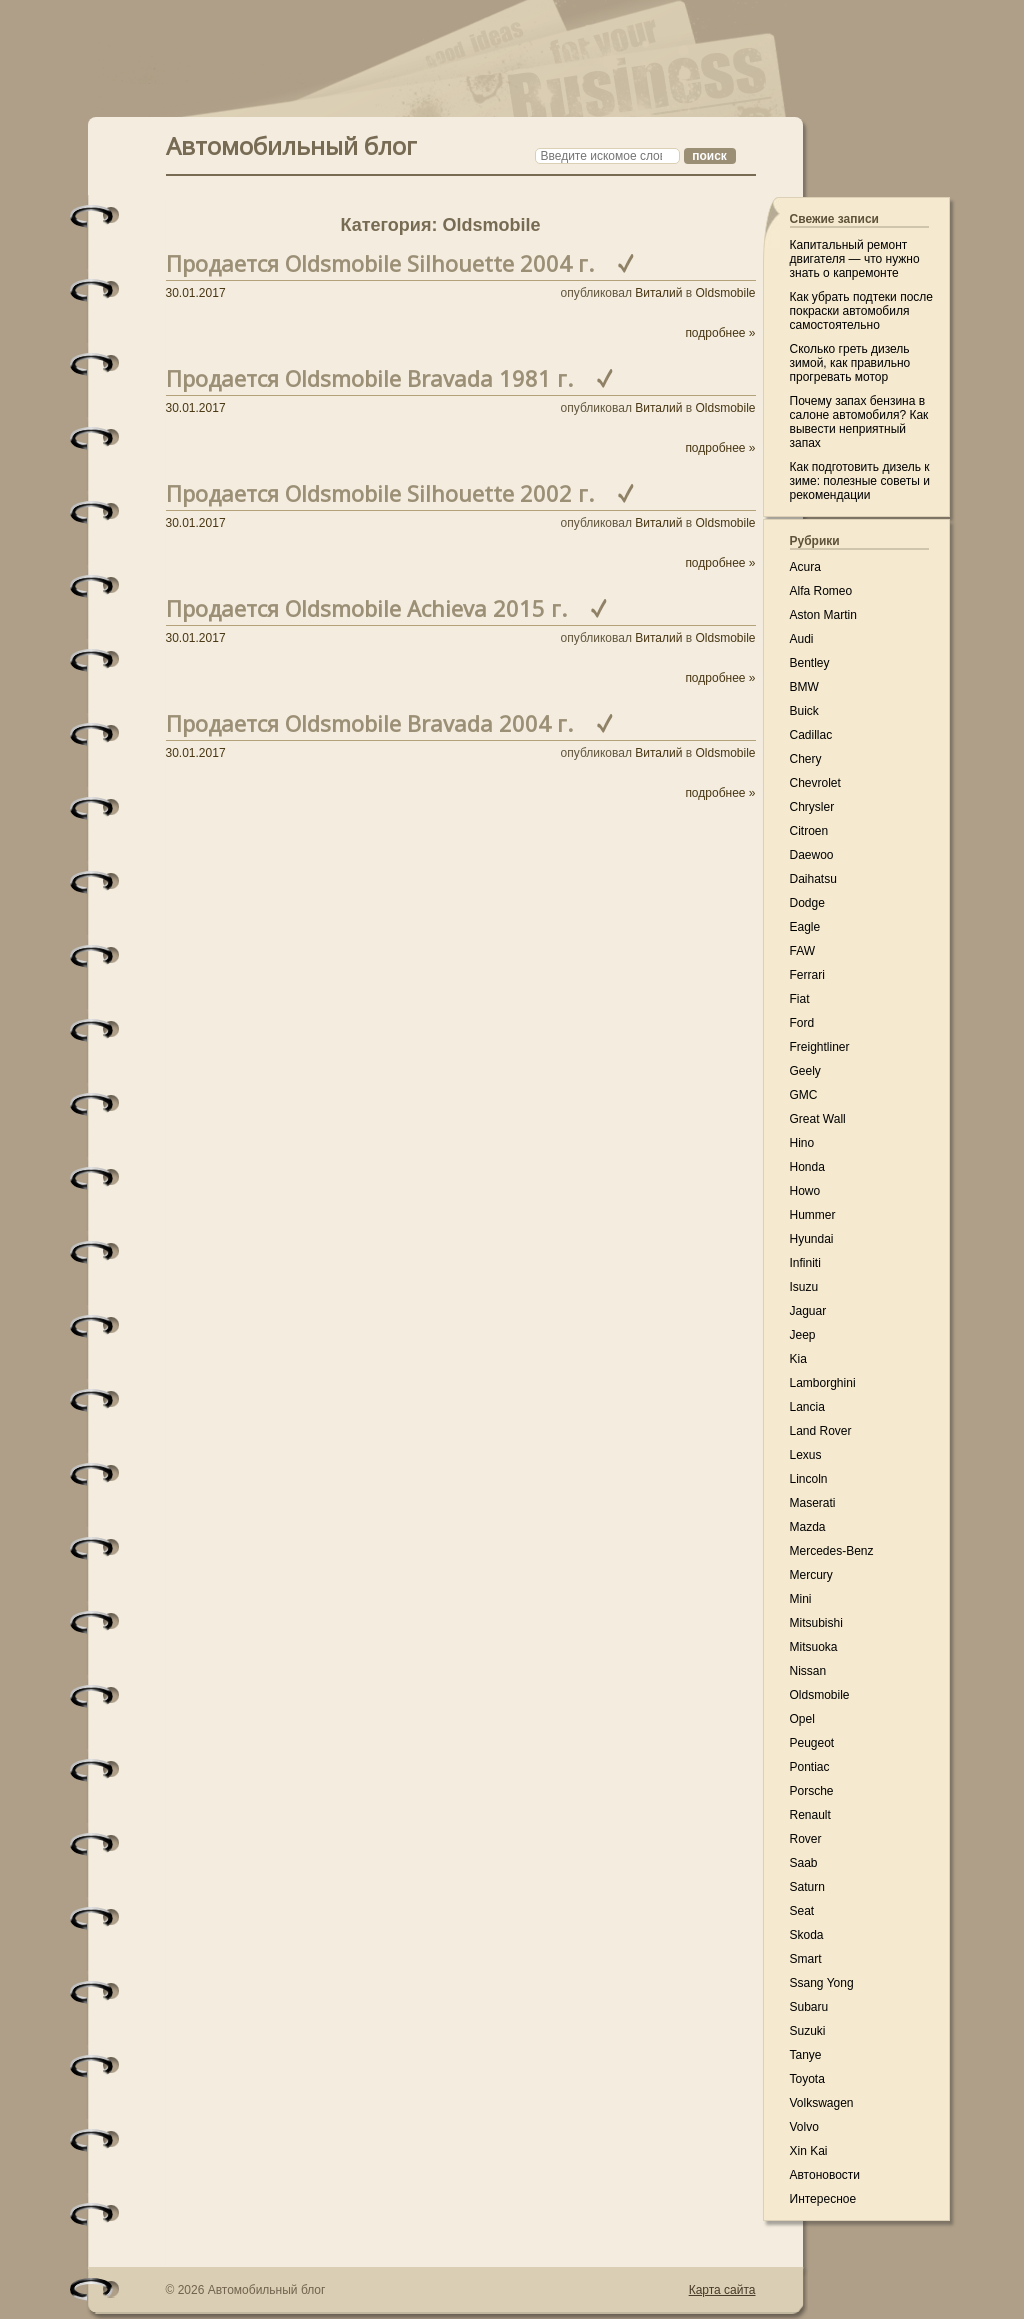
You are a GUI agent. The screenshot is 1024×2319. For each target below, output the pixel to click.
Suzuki (808, 2031)
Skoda (807, 1935)
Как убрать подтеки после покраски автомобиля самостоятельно (862, 311)
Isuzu (804, 1287)
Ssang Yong (822, 1983)
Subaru (809, 2007)
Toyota (807, 2079)
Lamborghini (823, 1383)
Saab (804, 1863)
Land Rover (821, 1431)
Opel (802, 1719)
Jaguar (808, 1311)
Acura (805, 567)
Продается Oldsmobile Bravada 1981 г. (369, 378)
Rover (806, 1839)
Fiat (800, 999)
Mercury (811, 1575)
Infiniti (805, 1263)
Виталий (658, 293)
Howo (805, 1191)
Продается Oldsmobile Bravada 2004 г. (369, 723)
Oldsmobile (725, 293)
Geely (805, 1071)
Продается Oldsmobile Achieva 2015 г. (366, 608)
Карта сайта (722, 2290)
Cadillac (811, 735)
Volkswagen (822, 2103)
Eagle (805, 927)
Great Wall (818, 1119)
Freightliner (820, 1047)
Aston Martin (823, 615)
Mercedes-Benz (832, 1551)
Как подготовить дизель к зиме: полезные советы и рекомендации (860, 481)
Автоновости (825, 2175)
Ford (802, 1023)
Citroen (809, 831)
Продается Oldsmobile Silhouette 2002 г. (380, 493)
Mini (801, 1599)
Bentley (810, 663)
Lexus (806, 1455)
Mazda (808, 1527)
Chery (806, 759)
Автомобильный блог (291, 143)
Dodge (807, 903)
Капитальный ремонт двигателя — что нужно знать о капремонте (855, 259)
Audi (802, 639)
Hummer (813, 1215)
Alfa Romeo (821, 591)
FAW (803, 951)
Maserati (813, 1503)
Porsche (812, 1791)
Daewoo (812, 855)
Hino (802, 1143)
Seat (802, 1911)
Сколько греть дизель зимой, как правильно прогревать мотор (850, 363)
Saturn (807, 1887)
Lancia (807, 1407)
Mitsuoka (814, 1647)
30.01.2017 (196, 293)
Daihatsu (813, 879)
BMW (804, 687)
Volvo (804, 2127)
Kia (798, 1359)
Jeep (803, 1335)
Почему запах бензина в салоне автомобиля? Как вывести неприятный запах (859, 422)
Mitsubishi (816, 1623)
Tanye (806, 2055)
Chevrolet (815, 783)
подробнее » (720, 333)
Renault (810, 1815)
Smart (806, 1959)
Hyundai (812, 1239)
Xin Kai (809, 2151)
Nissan (808, 1671)
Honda (807, 1167)
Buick (804, 711)
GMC (804, 1095)
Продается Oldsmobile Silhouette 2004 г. (380, 263)
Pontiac (810, 1767)
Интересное (823, 2199)
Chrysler (812, 807)
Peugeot (812, 1743)
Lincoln (809, 1479)
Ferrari (807, 975)
